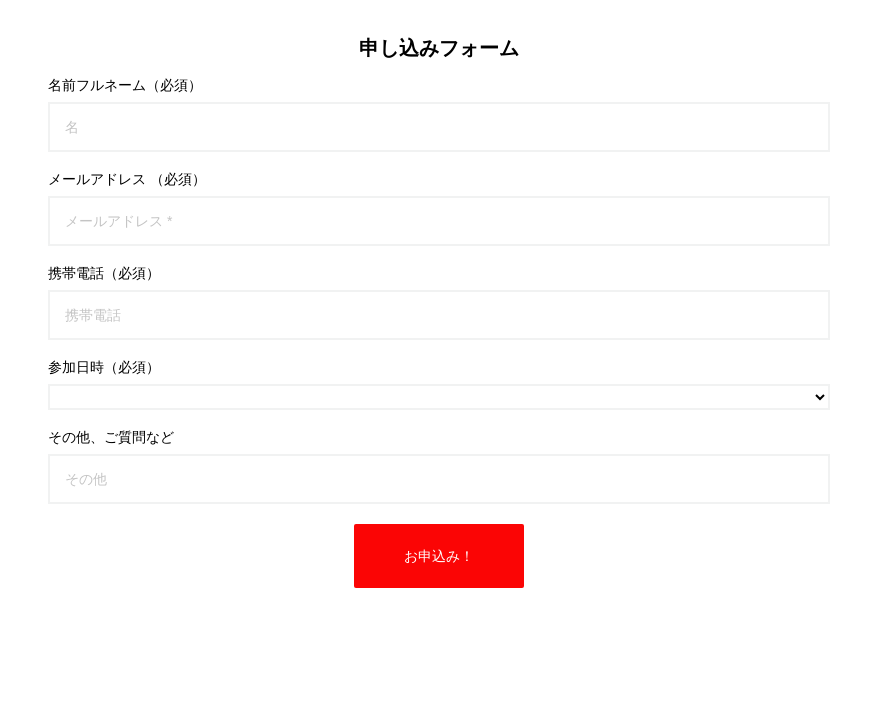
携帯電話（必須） (104, 273)
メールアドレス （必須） (127, 179)
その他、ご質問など (111, 437)
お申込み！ (439, 556)
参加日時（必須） (104, 367)
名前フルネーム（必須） (125, 85)
